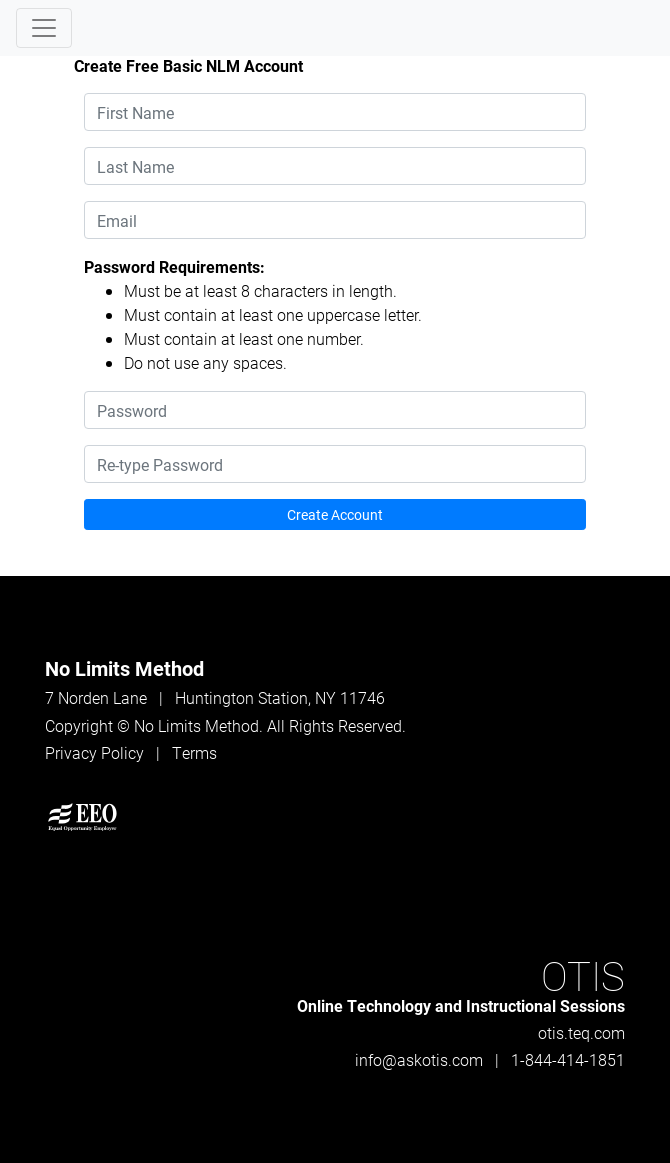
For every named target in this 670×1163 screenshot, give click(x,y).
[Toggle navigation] (44, 28)
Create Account (335, 514)
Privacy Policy (94, 752)
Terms (194, 752)
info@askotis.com (419, 1059)
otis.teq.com (581, 1032)
